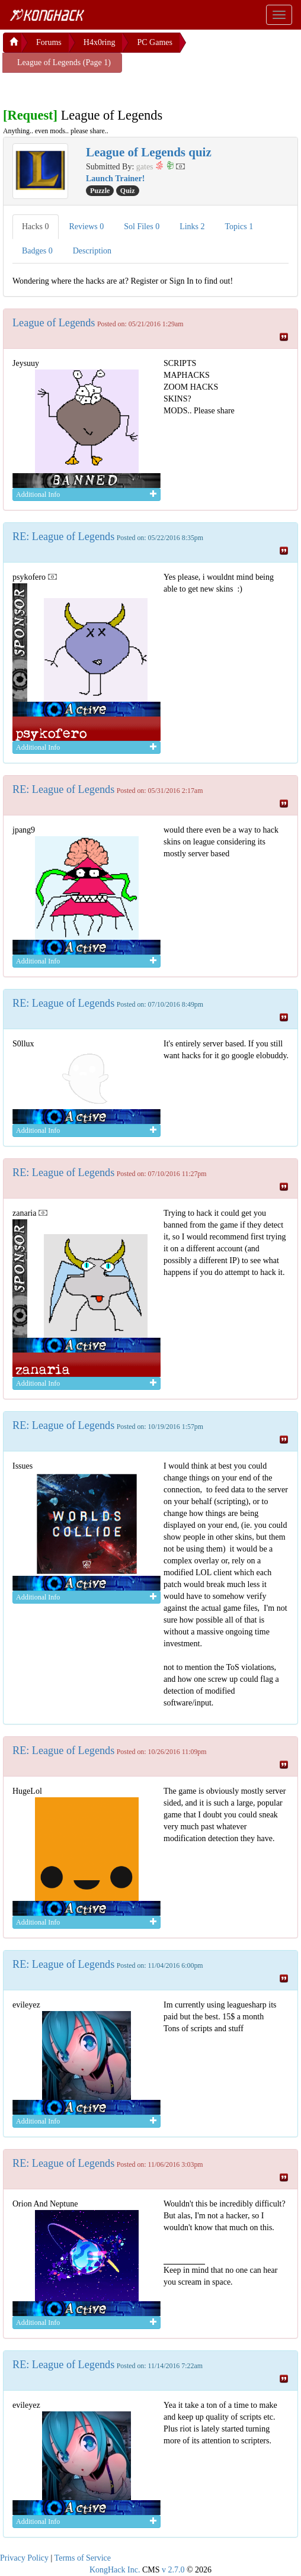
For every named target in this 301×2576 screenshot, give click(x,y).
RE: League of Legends (63, 536)
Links (192, 226)
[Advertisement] (98, 87)
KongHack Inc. (114, 2569)
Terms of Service (83, 2557)
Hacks (35, 226)
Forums (49, 42)
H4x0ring (100, 42)
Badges (37, 250)
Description (92, 250)
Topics (239, 226)
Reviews (86, 226)
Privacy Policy (24, 2557)
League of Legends (53, 323)
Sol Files (141, 226)
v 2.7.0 (173, 2569)
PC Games (154, 42)
